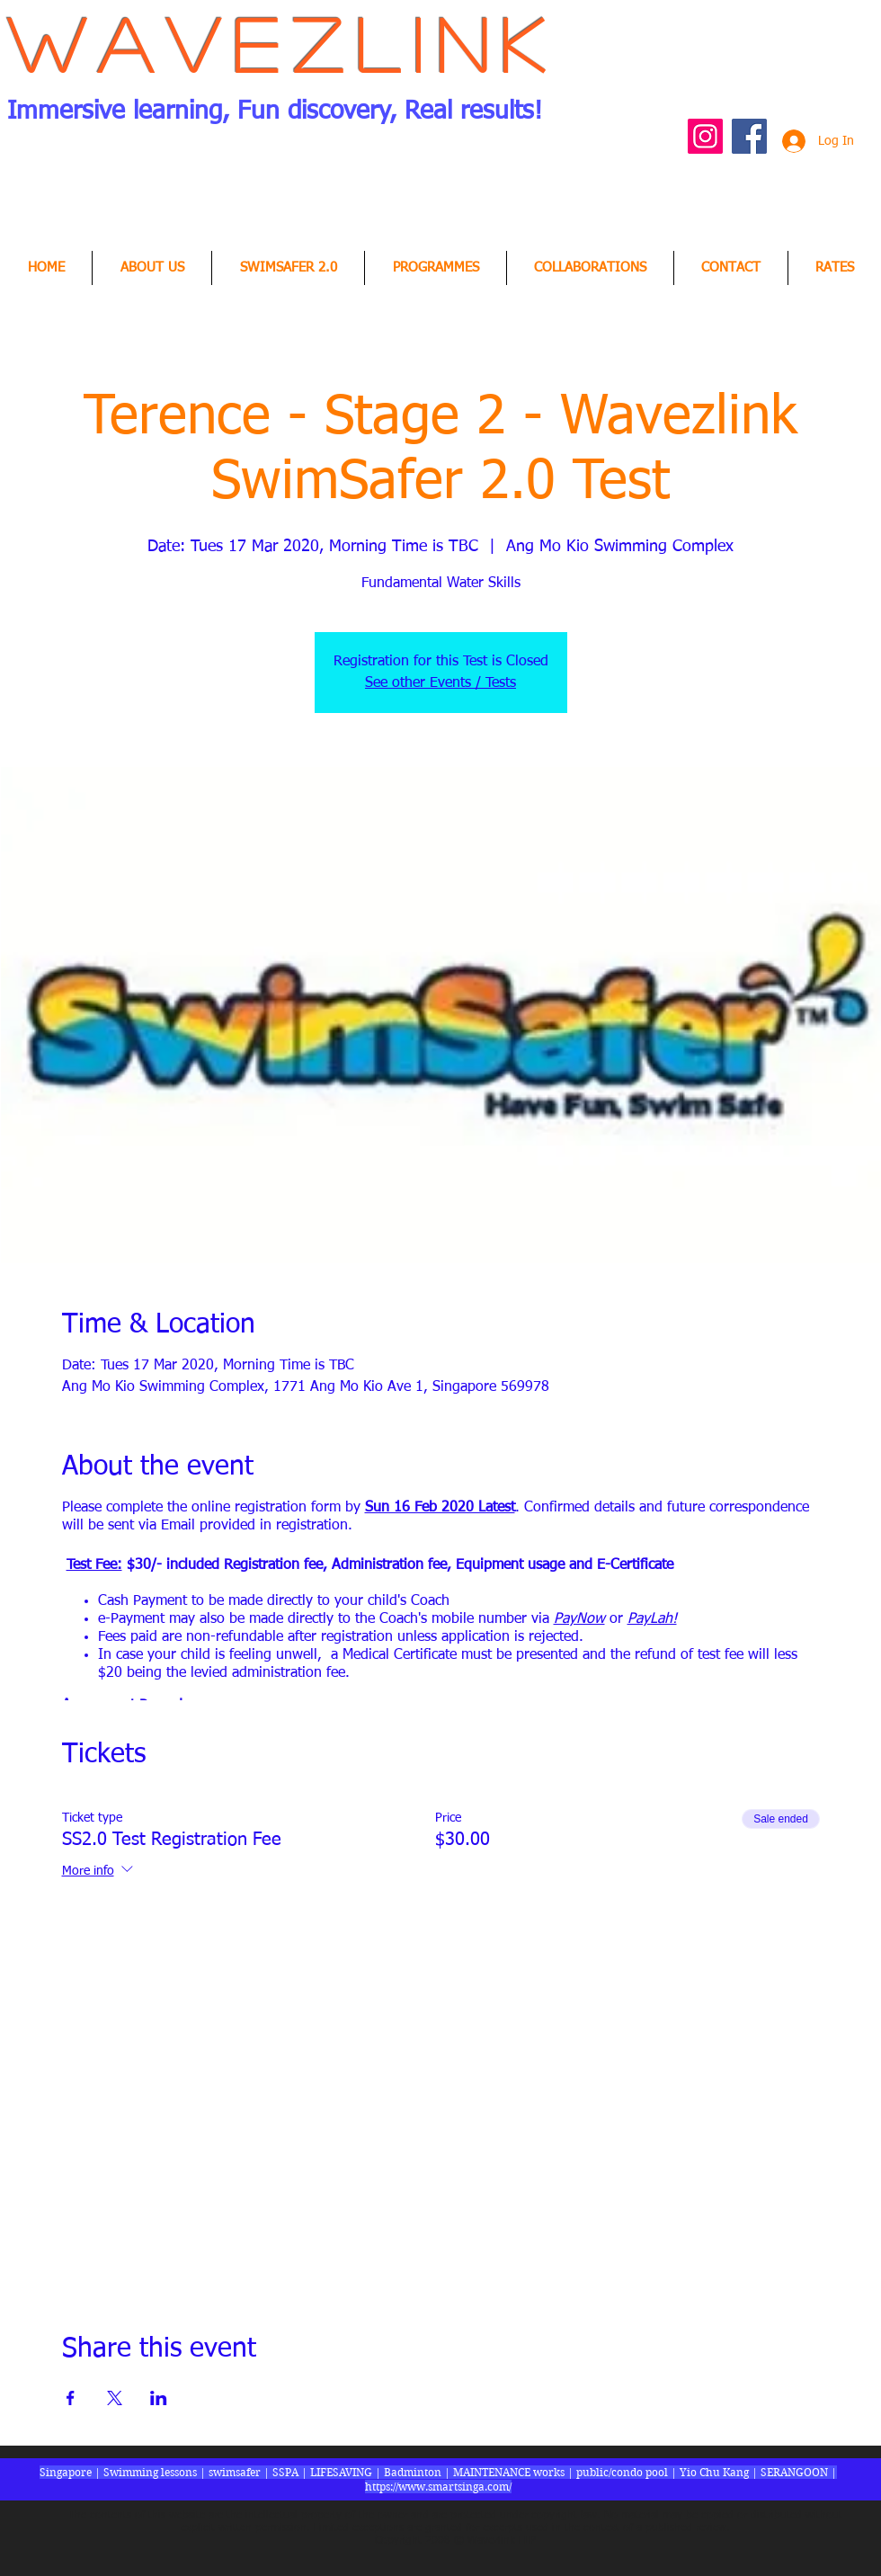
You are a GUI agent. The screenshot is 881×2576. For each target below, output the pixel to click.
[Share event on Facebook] (70, 2398)
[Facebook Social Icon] (749, 136)
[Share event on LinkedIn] (158, 2398)
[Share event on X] (114, 2398)
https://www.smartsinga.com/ (438, 2486)
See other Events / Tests (440, 683)
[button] (590, 268)
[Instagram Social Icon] (705, 136)
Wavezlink (282, 43)
